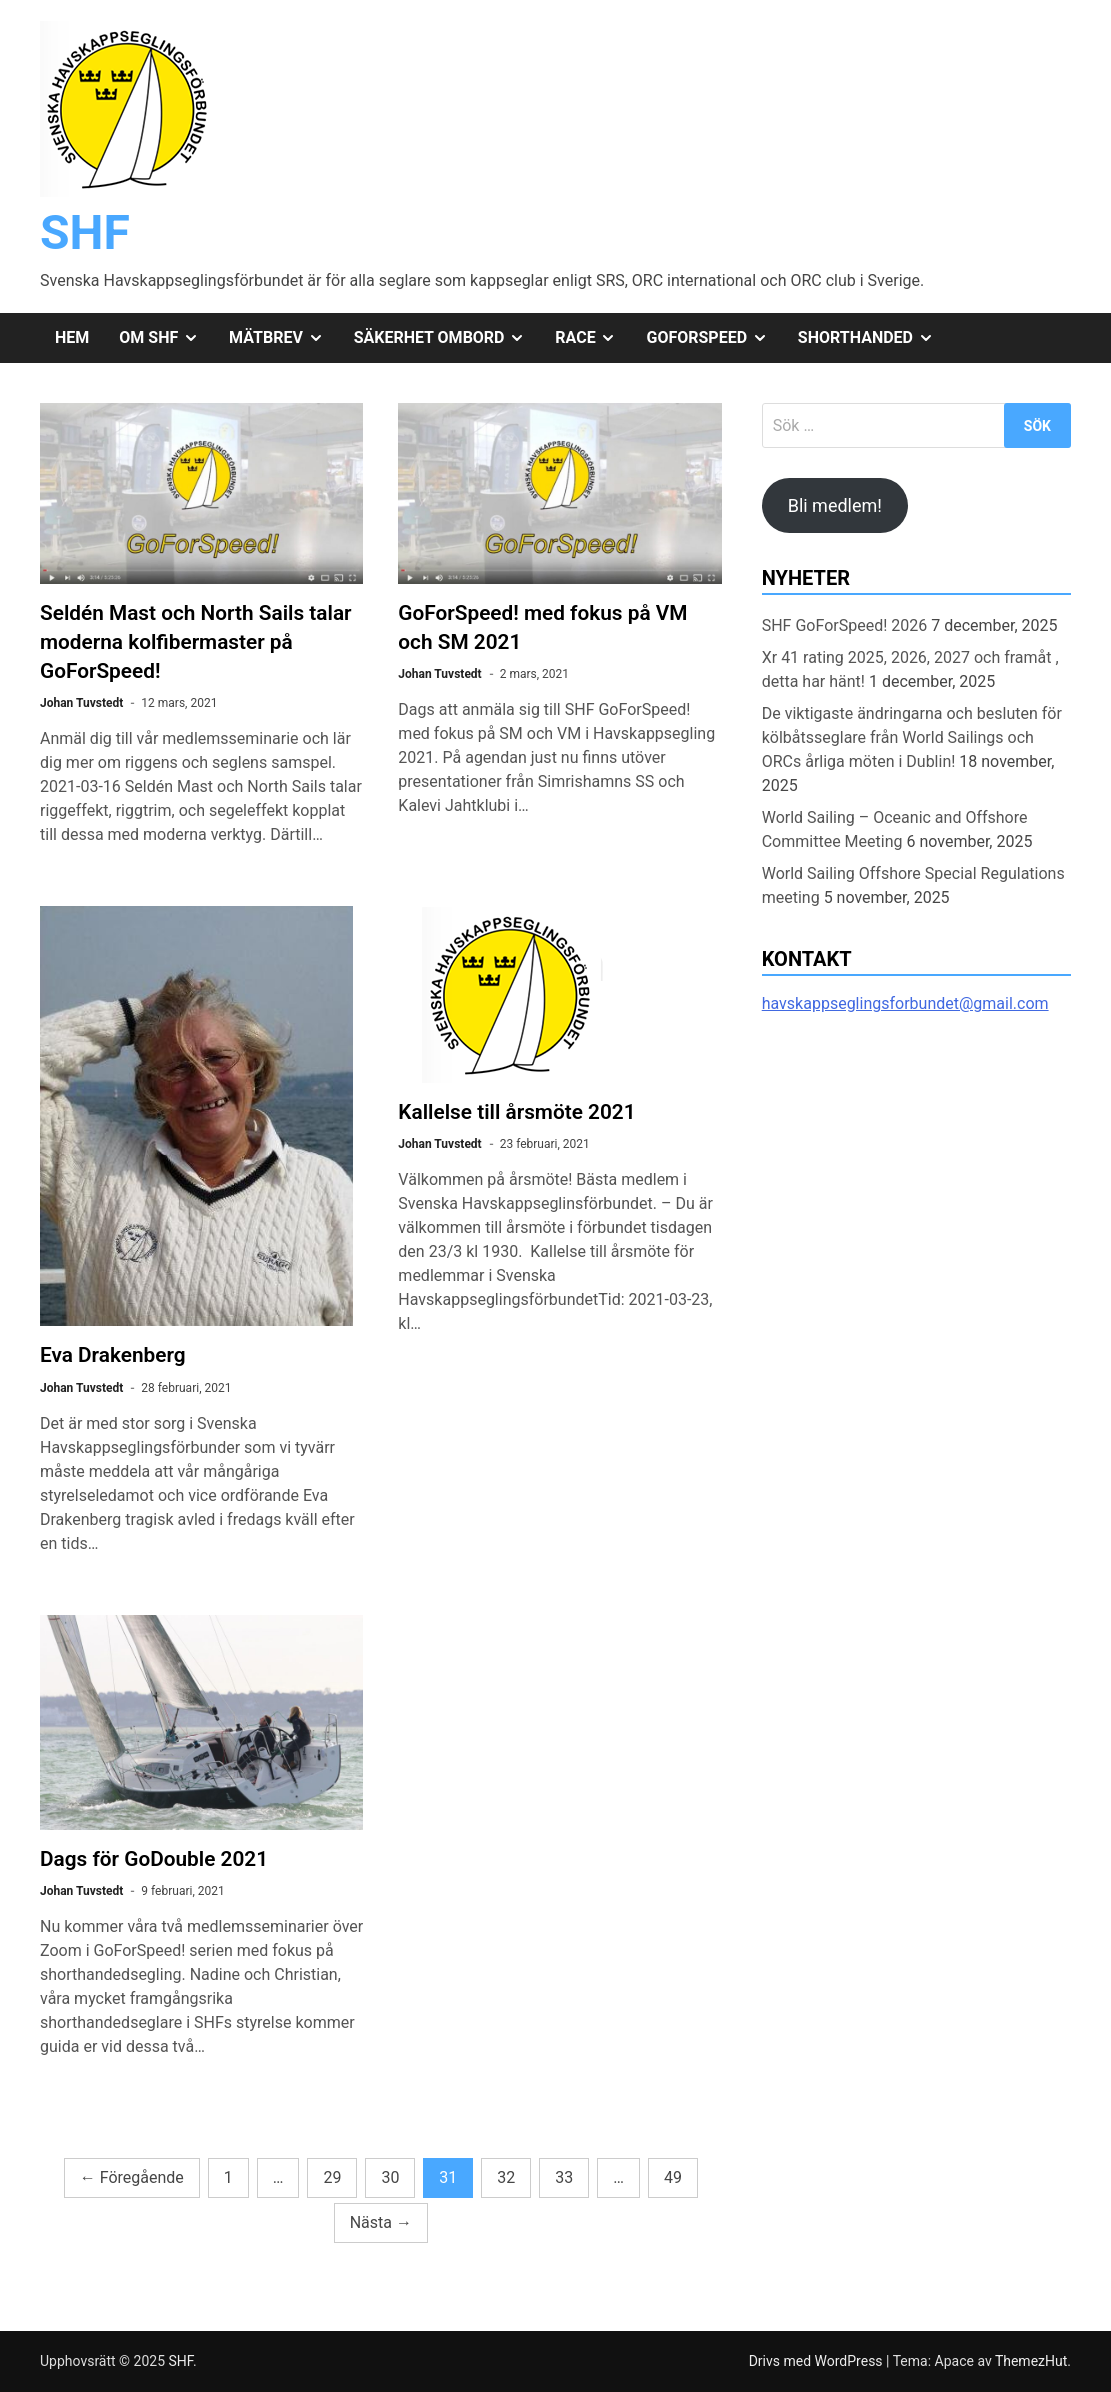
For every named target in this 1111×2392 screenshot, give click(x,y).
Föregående (132, 2177)
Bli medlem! (835, 505)
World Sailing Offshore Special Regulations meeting (913, 885)
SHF (85, 232)
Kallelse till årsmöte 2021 (516, 1112)
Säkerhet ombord (447, 338)
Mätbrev (284, 338)
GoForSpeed (714, 338)
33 (564, 2177)
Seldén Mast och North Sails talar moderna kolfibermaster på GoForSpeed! (196, 642)
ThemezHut (1031, 2361)
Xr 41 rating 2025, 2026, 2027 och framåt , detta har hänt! (910, 669)
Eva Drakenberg (113, 1355)
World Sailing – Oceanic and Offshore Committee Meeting (895, 829)
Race (593, 338)
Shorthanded (873, 338)
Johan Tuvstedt (81, 703)
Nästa (381, 2222)
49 (673, 2177)
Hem (72, 337)
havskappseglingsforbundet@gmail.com (905, 1003)
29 (332, 2177)
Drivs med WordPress (817, 2361)
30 (390, 2177)
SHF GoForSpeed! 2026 (845, 625)
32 (506, 2177)
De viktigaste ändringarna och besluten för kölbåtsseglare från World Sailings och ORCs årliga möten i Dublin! (912, 737)
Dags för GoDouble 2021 (154, 1859)
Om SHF (166, 338)
